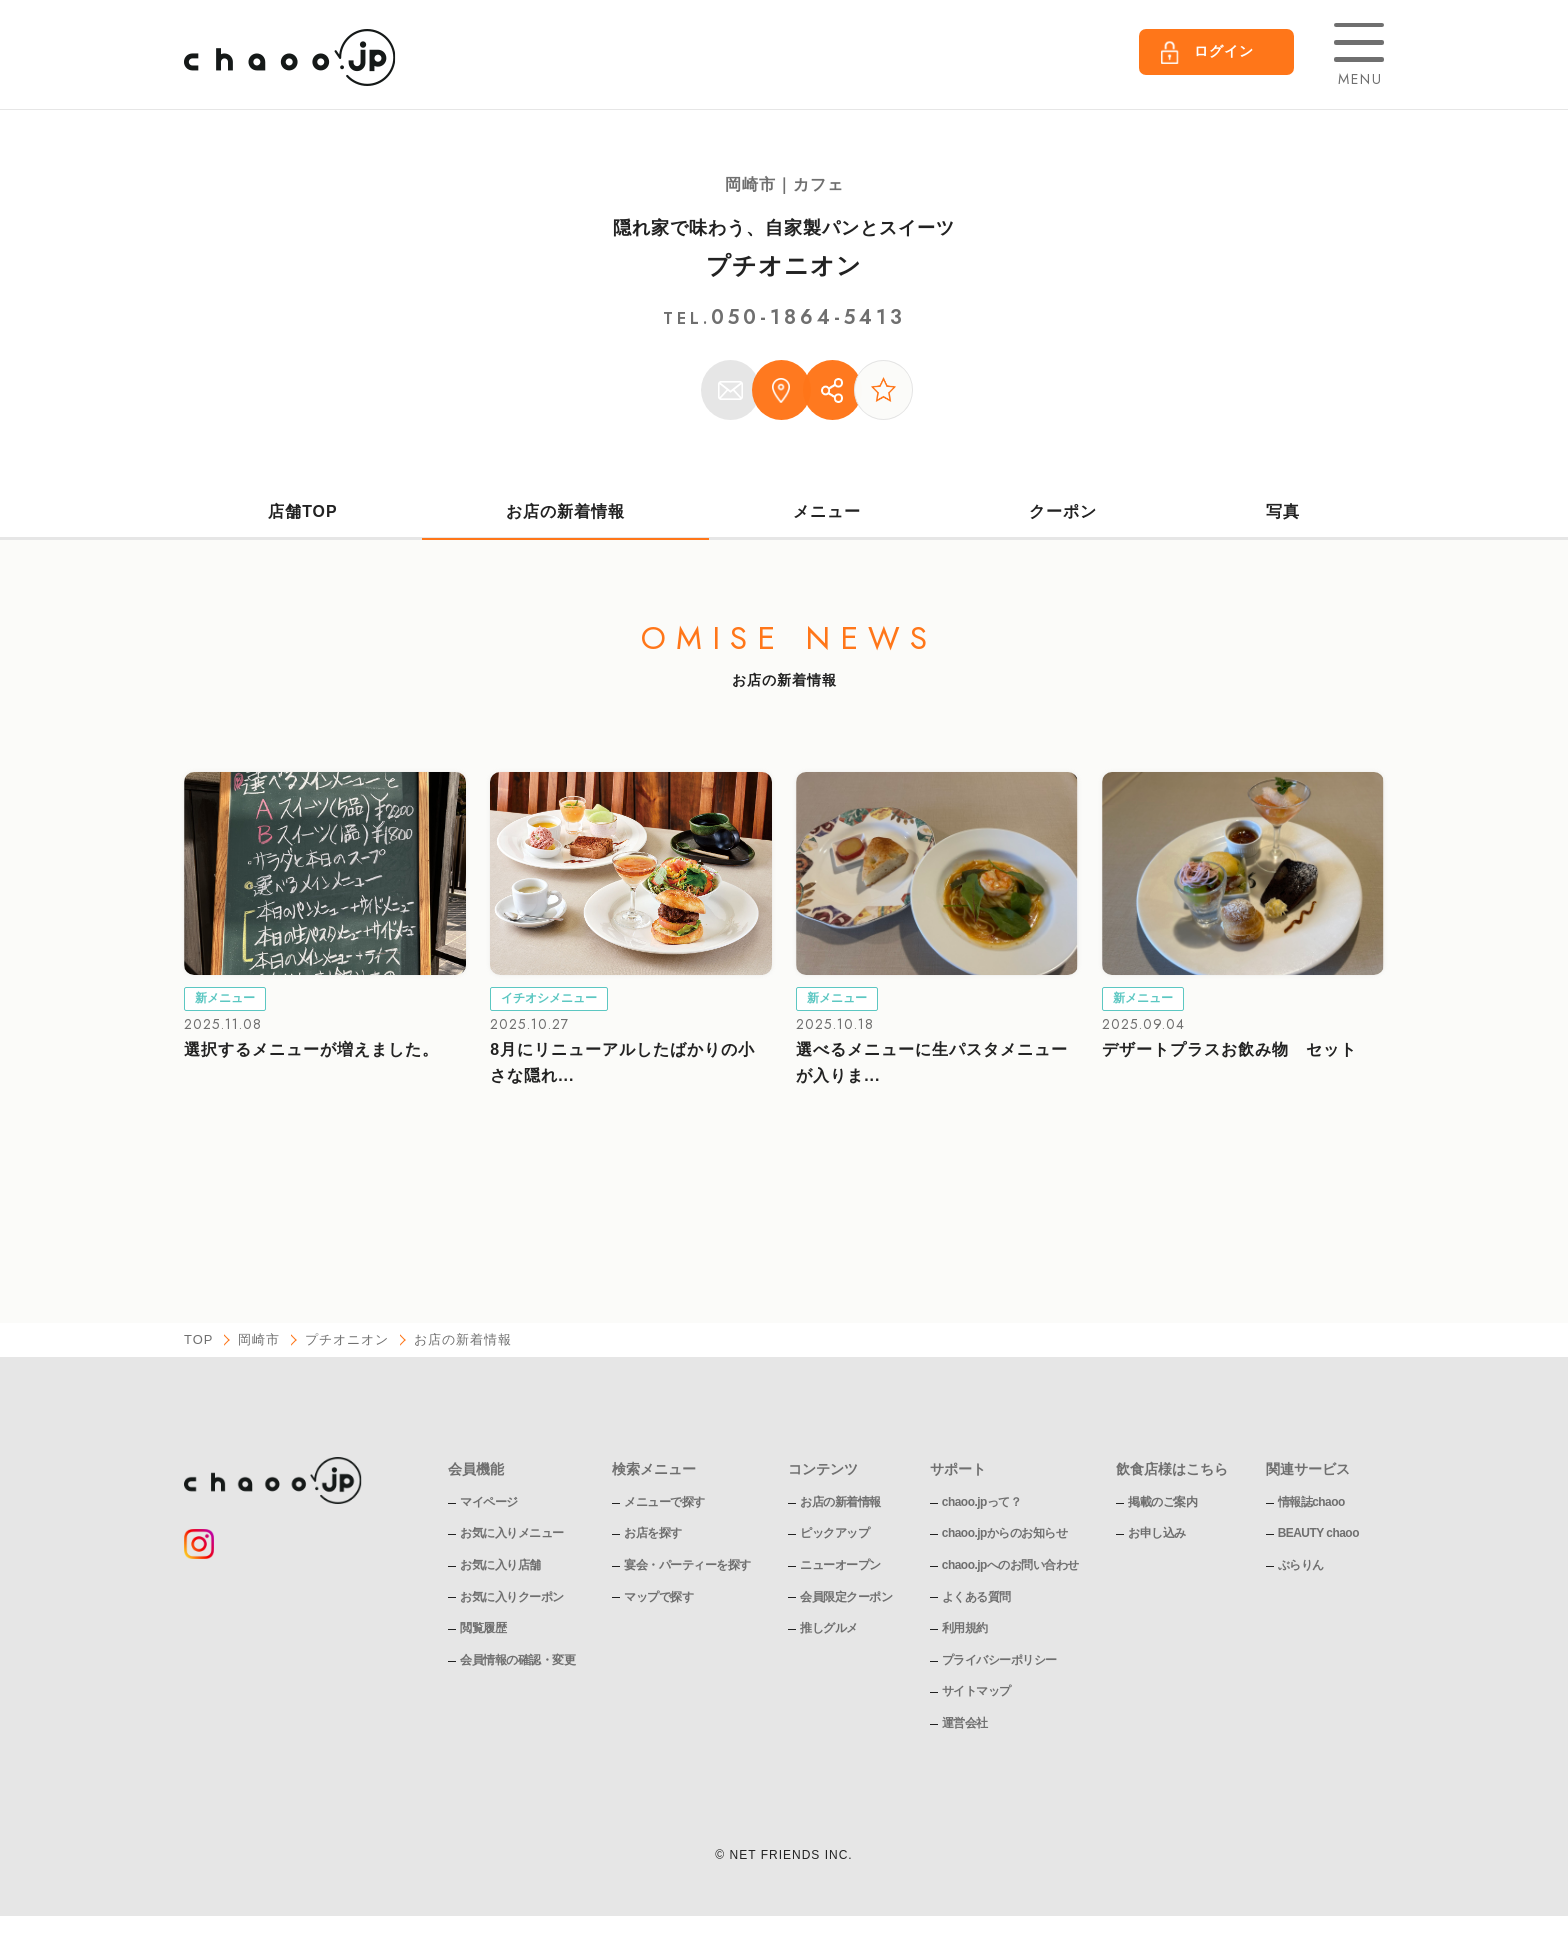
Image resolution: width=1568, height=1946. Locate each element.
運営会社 (965, 1724)
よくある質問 (976, 1598)
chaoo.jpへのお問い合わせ (1010, 1566)
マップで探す (658, 1598)
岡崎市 (260, 1341)
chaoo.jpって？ (982, 1503)
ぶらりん (1301, 1566)
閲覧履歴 (483, 1629)
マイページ (489, 1503)
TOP (199, 1341)
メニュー (827, 511)
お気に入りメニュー (512, 1534)
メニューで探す (664, 1503)
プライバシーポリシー (999, 1661)
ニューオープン (840, 1566)
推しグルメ (829, 1629)
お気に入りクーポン (512, 1598)
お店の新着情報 (565, 511)
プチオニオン (784, 265)
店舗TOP (303, 511)
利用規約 (965, 1629)
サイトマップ (976, 1692)
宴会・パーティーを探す (687, 1566)
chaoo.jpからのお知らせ (1005, 1534)
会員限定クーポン (846, 1598)
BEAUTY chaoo (1319, 1534)
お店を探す (653, 1534)
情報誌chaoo (1311, 1503)
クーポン (1064, 511)
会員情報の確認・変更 (517, 1661)
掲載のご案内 (1163, 1503)
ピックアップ (834, 1534)
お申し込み (1158, 1534)
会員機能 (476, 1470)
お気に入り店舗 (500, 1566)
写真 (1283, 511)
